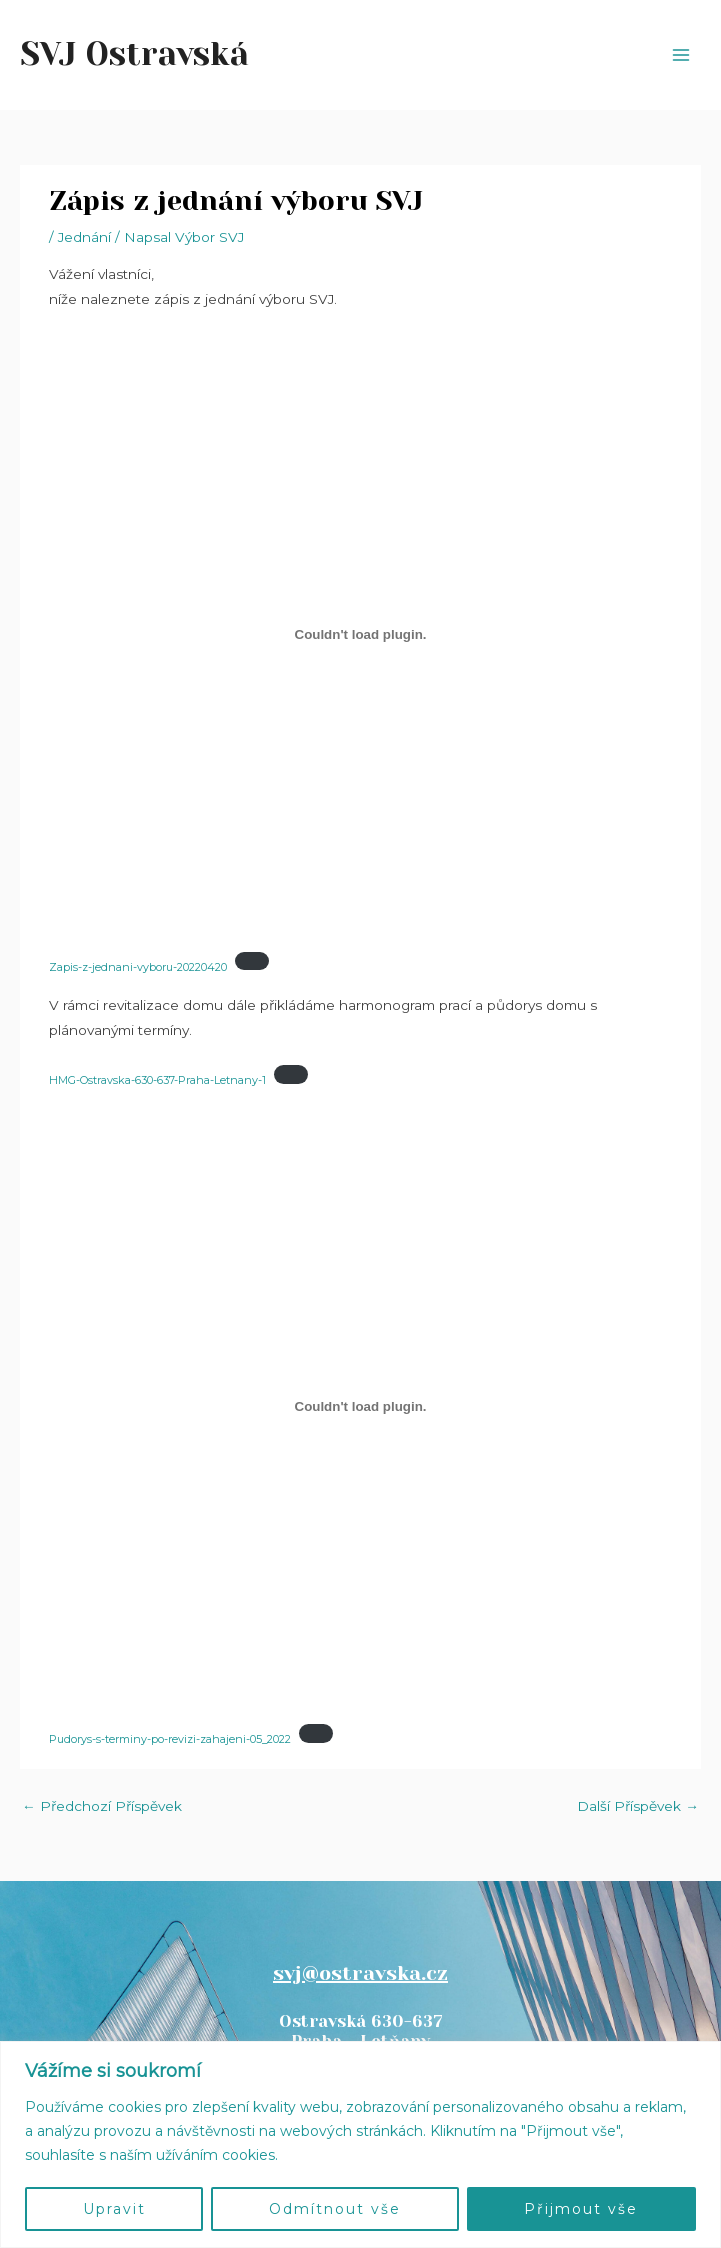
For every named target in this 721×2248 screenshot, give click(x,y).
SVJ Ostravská (134, 54)
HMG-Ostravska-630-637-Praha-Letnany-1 (157, 1080)
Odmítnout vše (335, 2209)
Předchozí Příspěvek (102, 1806)
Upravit (114, 2209)
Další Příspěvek (638, 1806)
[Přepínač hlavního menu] (681, 55)
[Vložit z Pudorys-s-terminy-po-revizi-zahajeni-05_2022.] (360, 1407)
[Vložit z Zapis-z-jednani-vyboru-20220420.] (360, 634)
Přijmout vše (581, 2209)
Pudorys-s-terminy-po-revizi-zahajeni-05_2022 (170, 1739)
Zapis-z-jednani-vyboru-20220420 (138, 966)
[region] (360, 2144)
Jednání (84, 237)
